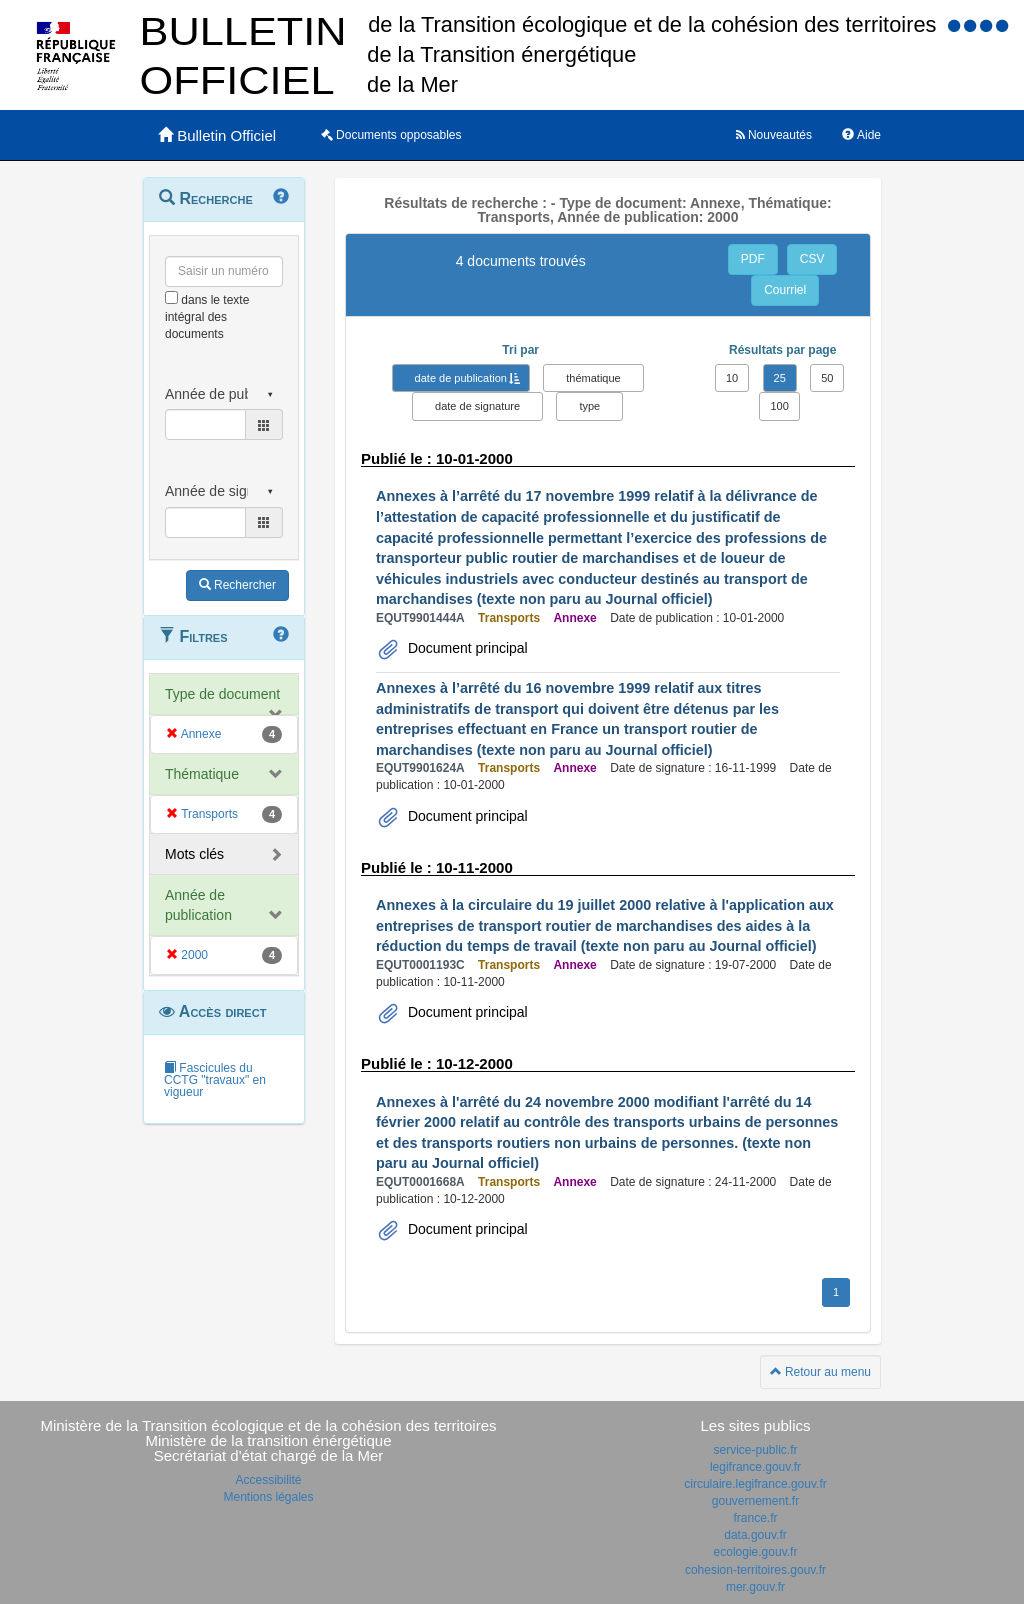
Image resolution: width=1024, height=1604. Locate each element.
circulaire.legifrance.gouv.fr (755, 1484)
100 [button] (779, 406)
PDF (753, 259)
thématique (593, 378)
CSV (812, 259)
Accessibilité (268, 1480)
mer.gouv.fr (755, 1587)
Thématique (202, 774)
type (589, 406)
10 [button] (732, 378)
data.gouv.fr (755, 1535)
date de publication (461, 378)
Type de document (222, 694)
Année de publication (198, 905)
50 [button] (827, 378)
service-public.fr (755, 1450)
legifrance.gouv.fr (755, 1467)
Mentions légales (268, 1497)
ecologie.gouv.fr (756, 1552)
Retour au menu (820, 1372)
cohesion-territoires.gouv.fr (755, 1570)
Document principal (466, 648)
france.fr (755, 1518)
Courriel (785, 290)
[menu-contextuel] (171, 297)
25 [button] (780, 378)
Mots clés (194, 854)
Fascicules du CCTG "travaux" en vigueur (215, 1080)
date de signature (477, 406)
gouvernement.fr (755, 1501)
